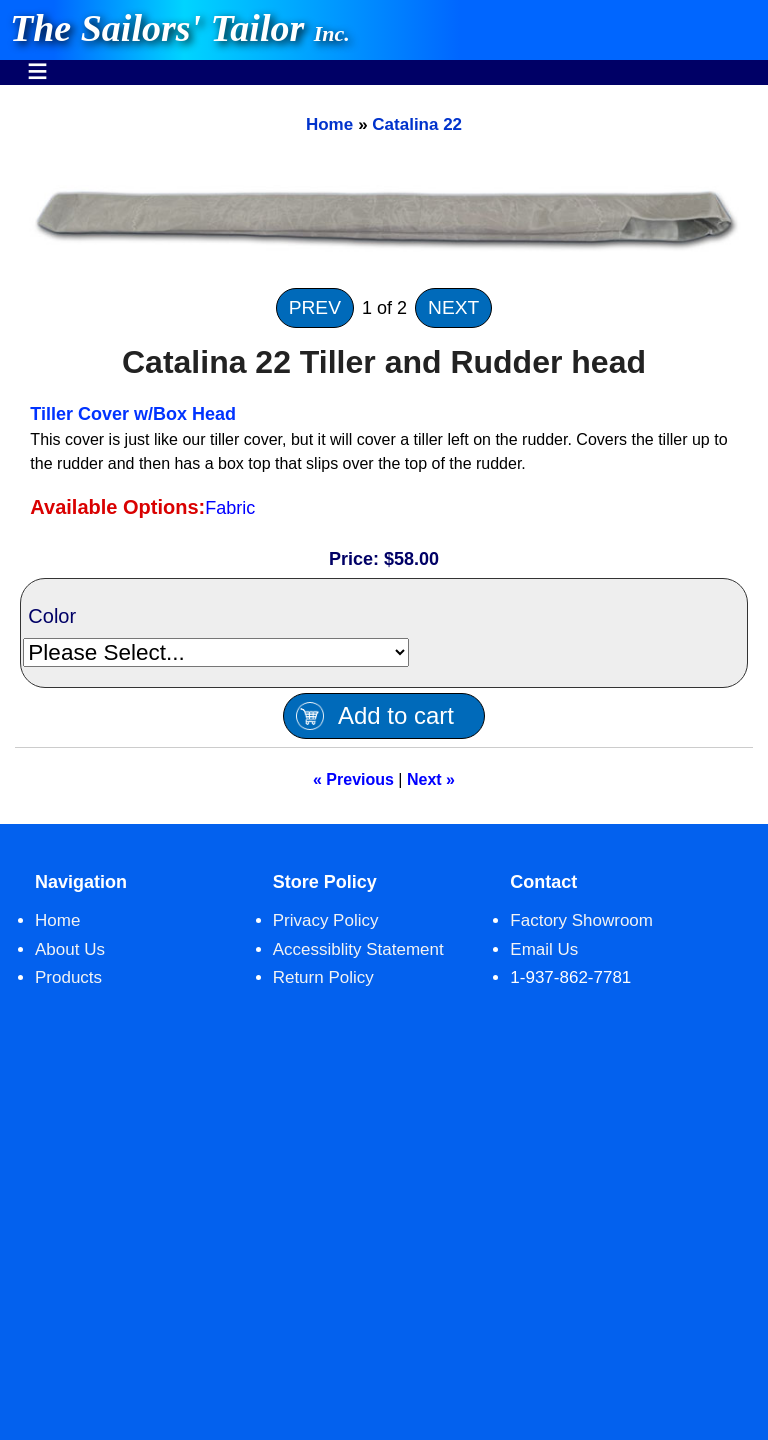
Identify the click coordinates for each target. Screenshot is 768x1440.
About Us (70, 949)
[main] (384, 454)
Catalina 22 (417, 124)
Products (68, 977)
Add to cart (396, 715)
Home (329, 124)
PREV (315, 307)
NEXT (453, 307)
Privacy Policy (326, 920)
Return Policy (323, 977)
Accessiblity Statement (358, 949)
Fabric (230, 508)
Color (52, 616)
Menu (37, 61)
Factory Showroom (581, 920)
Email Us (544, 949)
